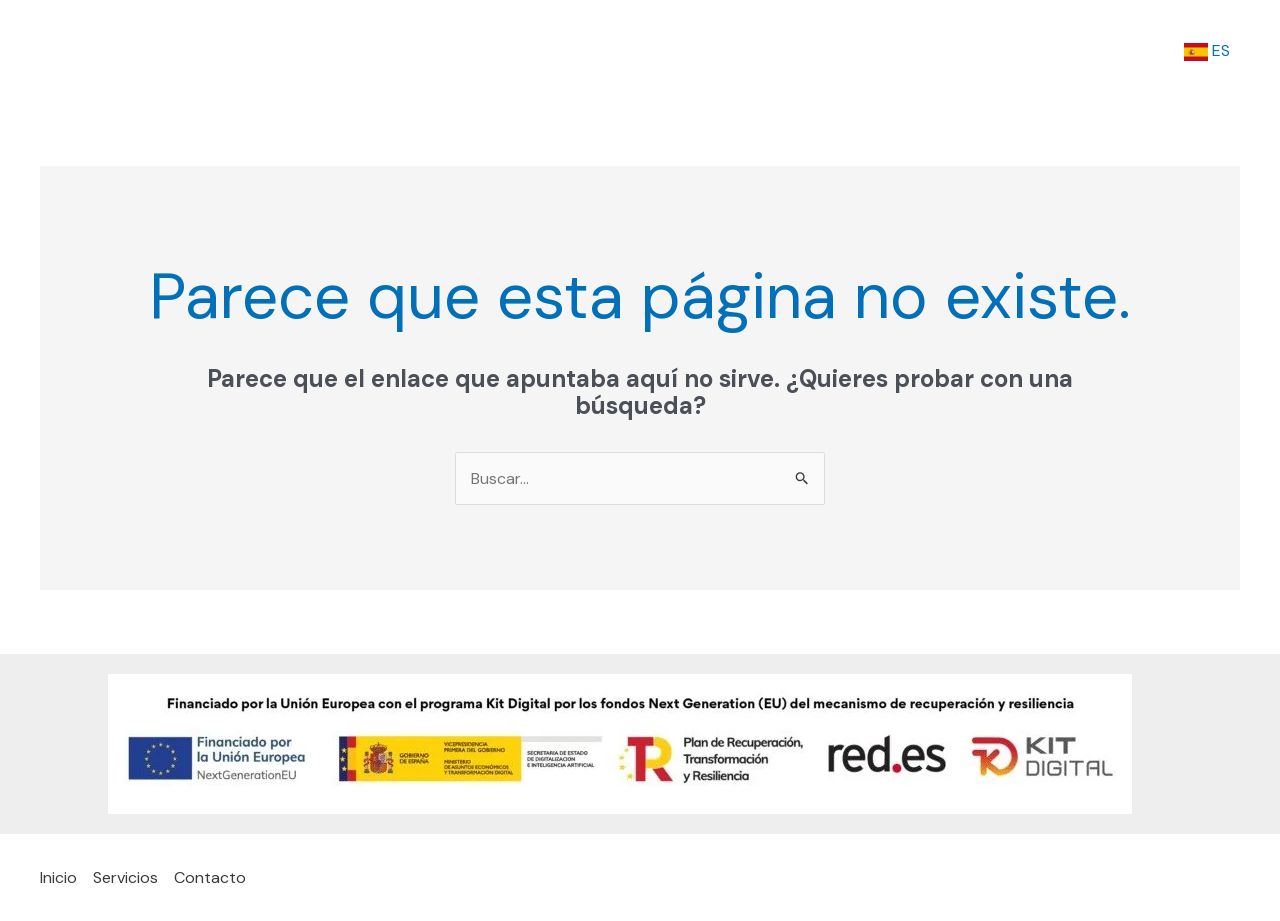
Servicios (1031, 50)
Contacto (1132, 50)
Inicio (948, 50)
